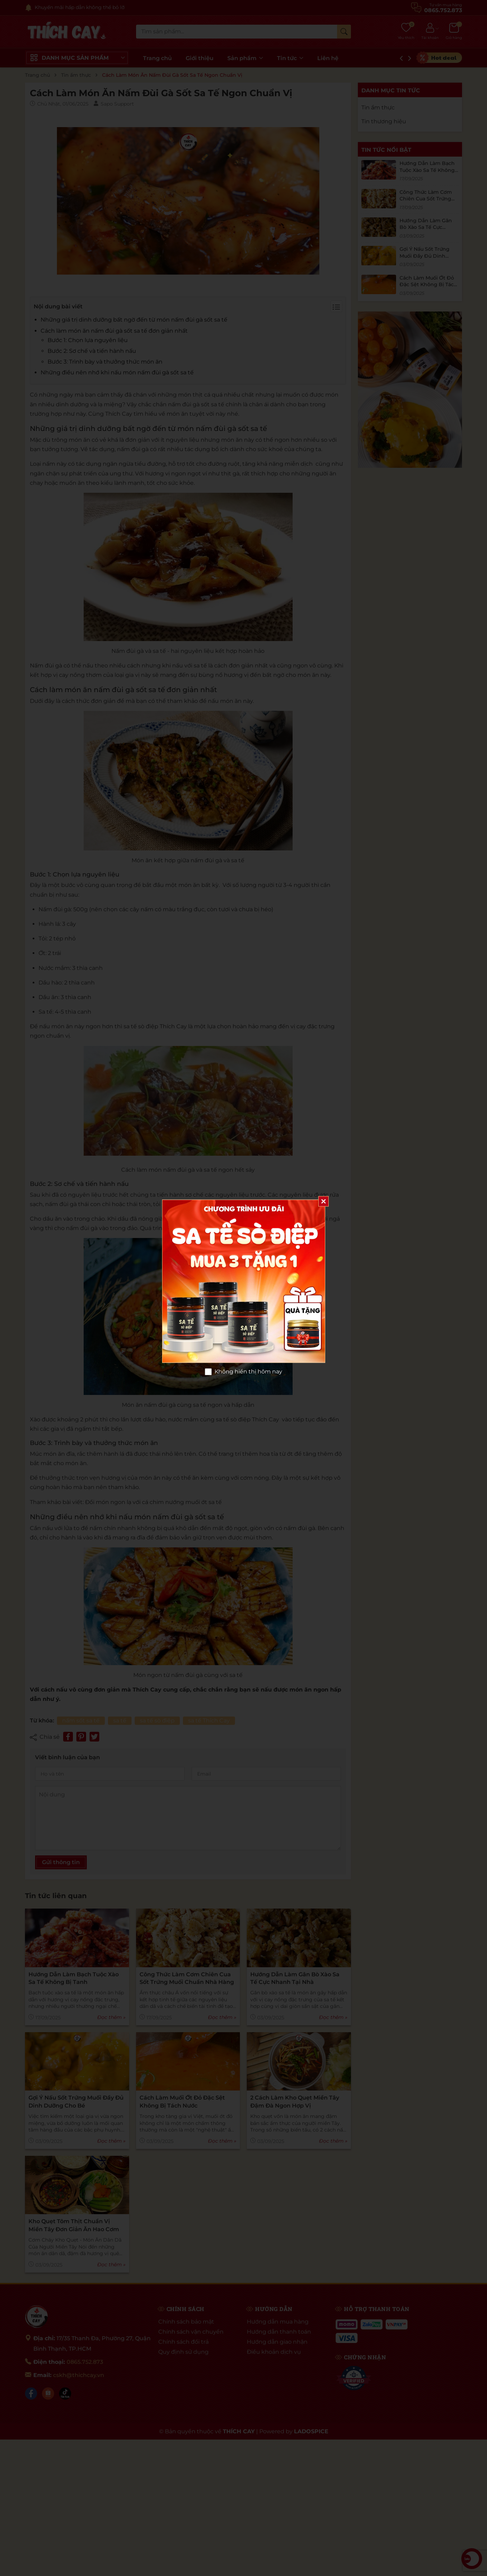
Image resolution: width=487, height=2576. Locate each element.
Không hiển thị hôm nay (248, 1371)
